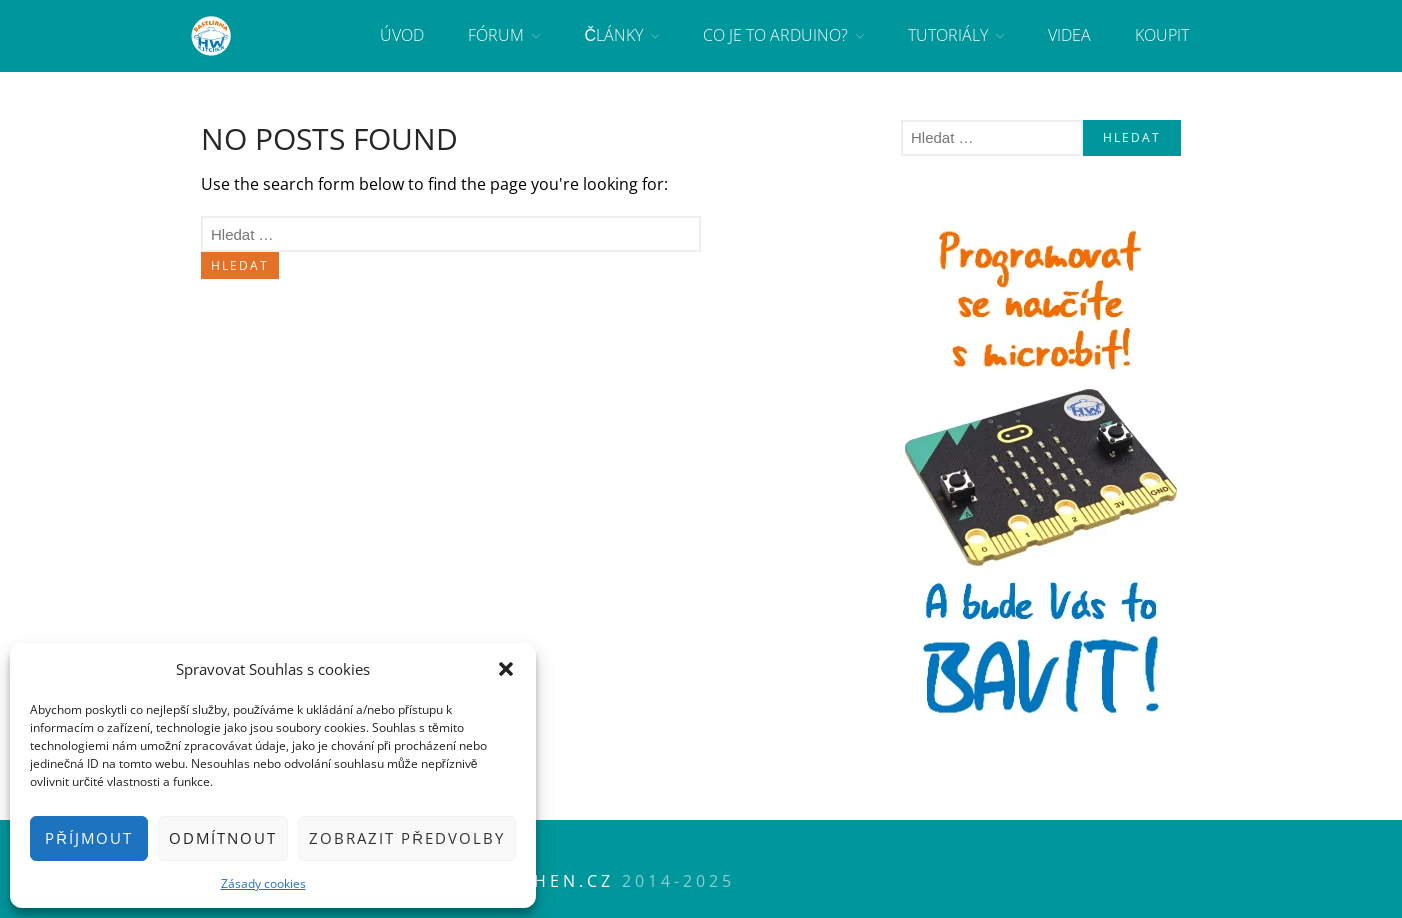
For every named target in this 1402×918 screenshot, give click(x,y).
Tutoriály (948, 35)
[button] (506, 669)
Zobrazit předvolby (407, 838)
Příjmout (89, 838)
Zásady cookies (263, 883)
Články (613, 35)
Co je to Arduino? (775, 35)
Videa (1069, 35)
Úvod (402, 35)
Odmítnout (223, 838)
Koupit (1162, 35)
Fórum (496, 35)
